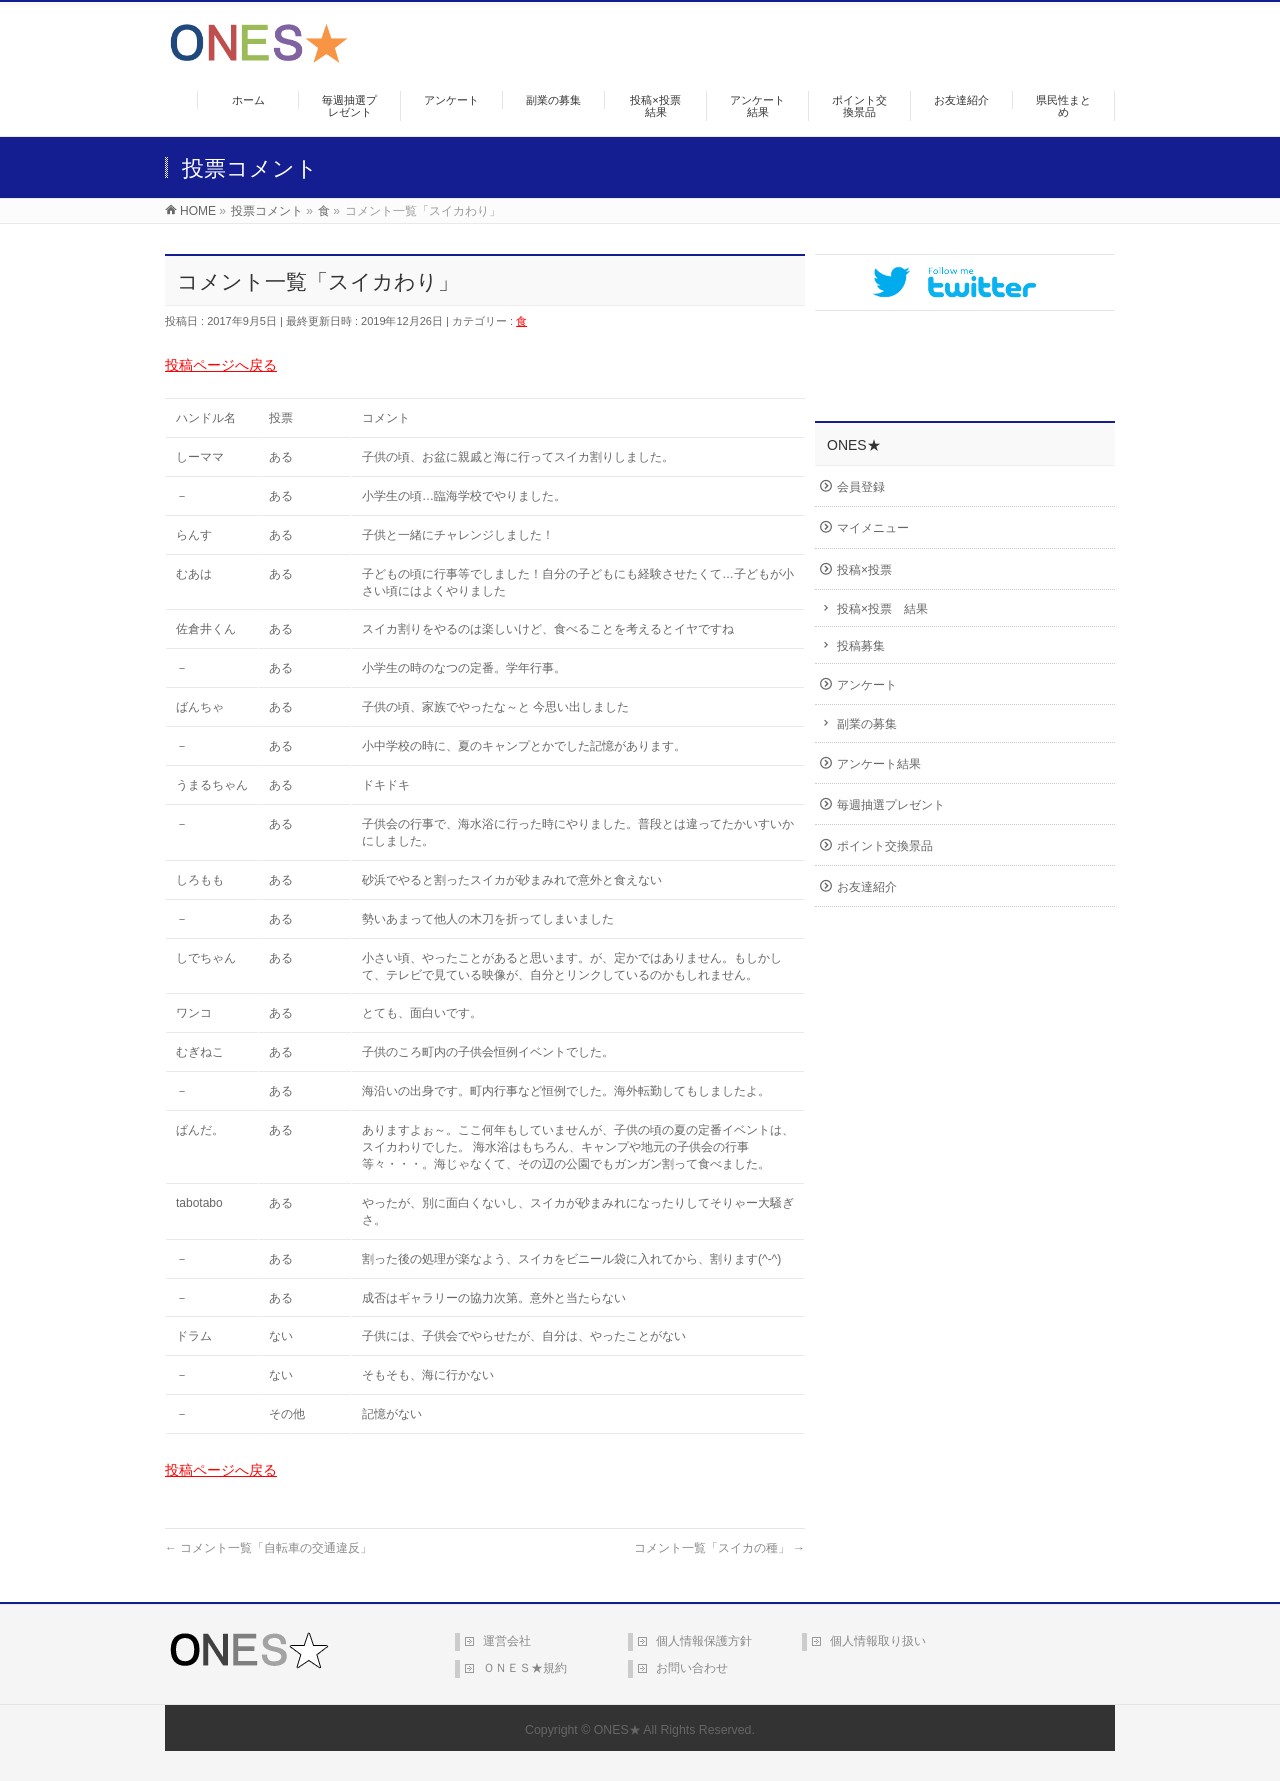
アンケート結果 (879, 764)
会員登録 (861, 487)
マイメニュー (873, 528)
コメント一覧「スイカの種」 (719, 1548)
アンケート (867, 685)
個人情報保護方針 (704, 1641)
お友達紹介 (867, 887)
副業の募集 (867, 724)
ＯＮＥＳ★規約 (525, 1668)
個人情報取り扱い (878, 1641)
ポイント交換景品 (885, 846)
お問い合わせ (692, 1668)
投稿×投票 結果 (882, 609)
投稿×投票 (864, 570)
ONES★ (617, 1730)
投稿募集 (861, 646)
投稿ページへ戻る (221, 365)
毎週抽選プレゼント (891, 805)
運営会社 (507, 1641)
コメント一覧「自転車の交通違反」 (268, 1548)
